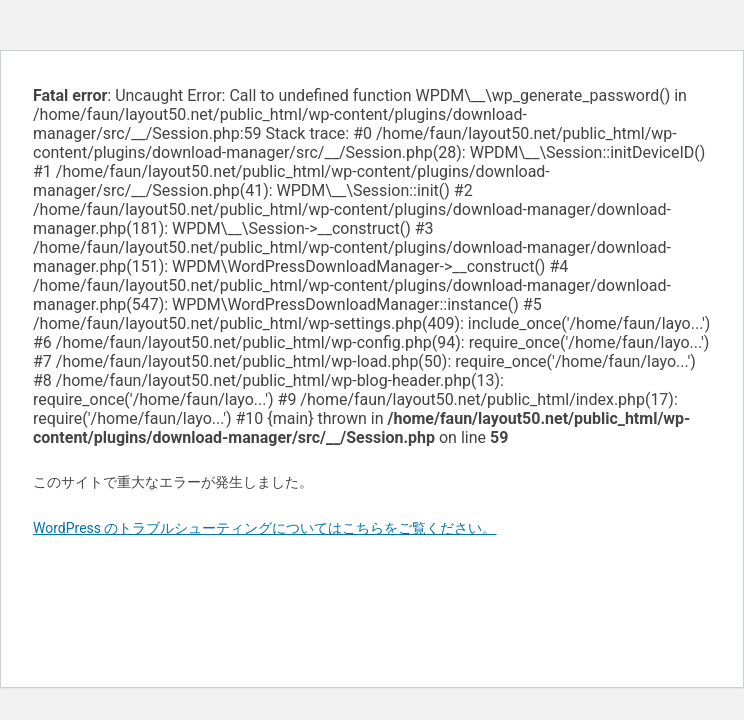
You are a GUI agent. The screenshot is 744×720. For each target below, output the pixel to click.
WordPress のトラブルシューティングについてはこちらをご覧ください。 (265, 528)
